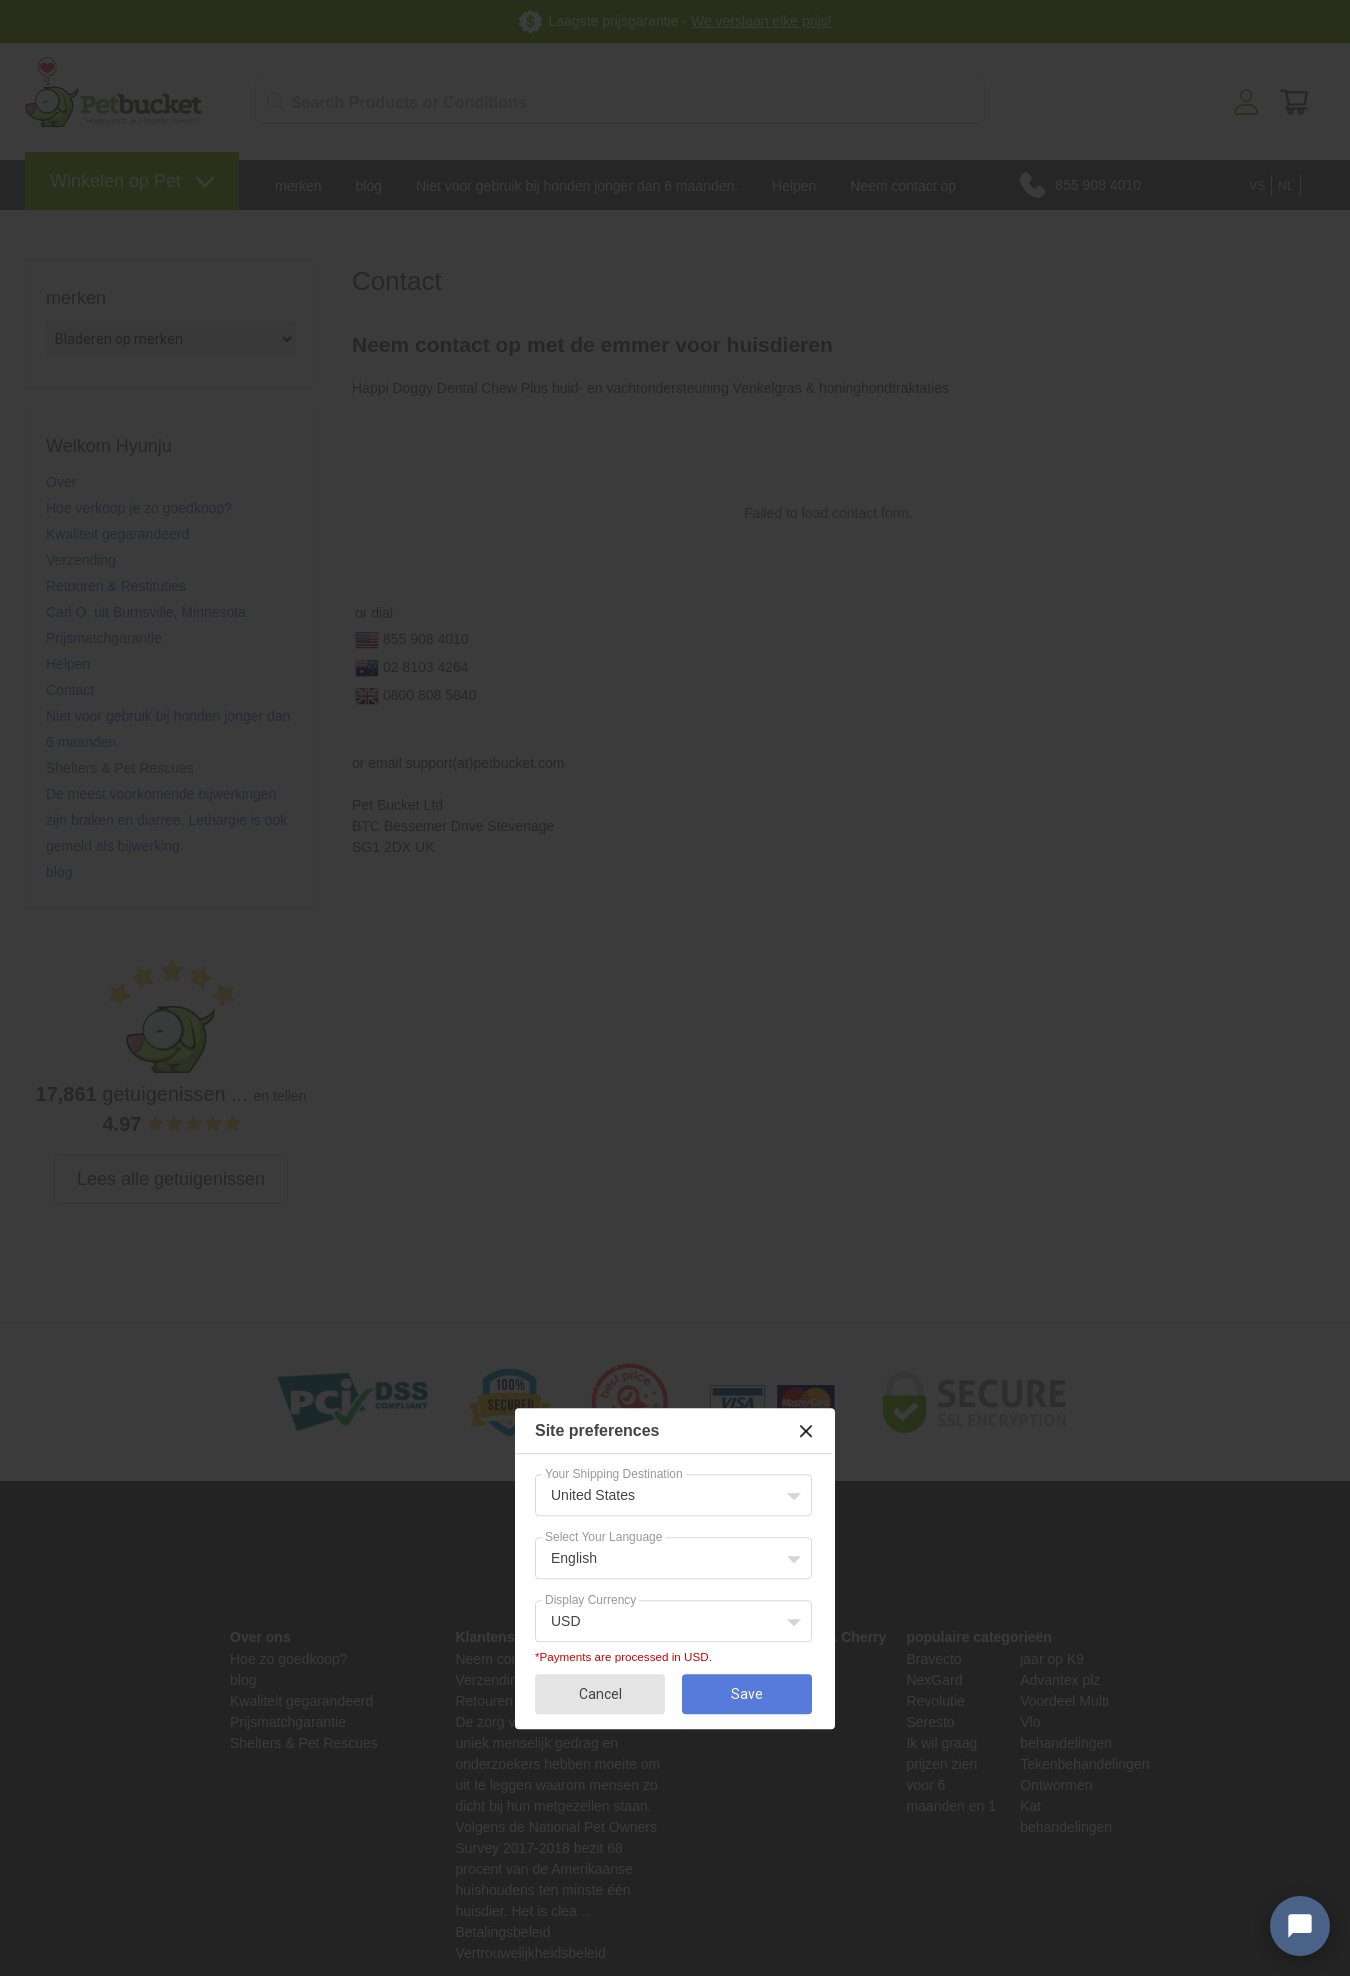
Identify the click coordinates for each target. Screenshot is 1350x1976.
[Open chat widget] (1300, 1926)
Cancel (600, 1694)
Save (747, 1694)
